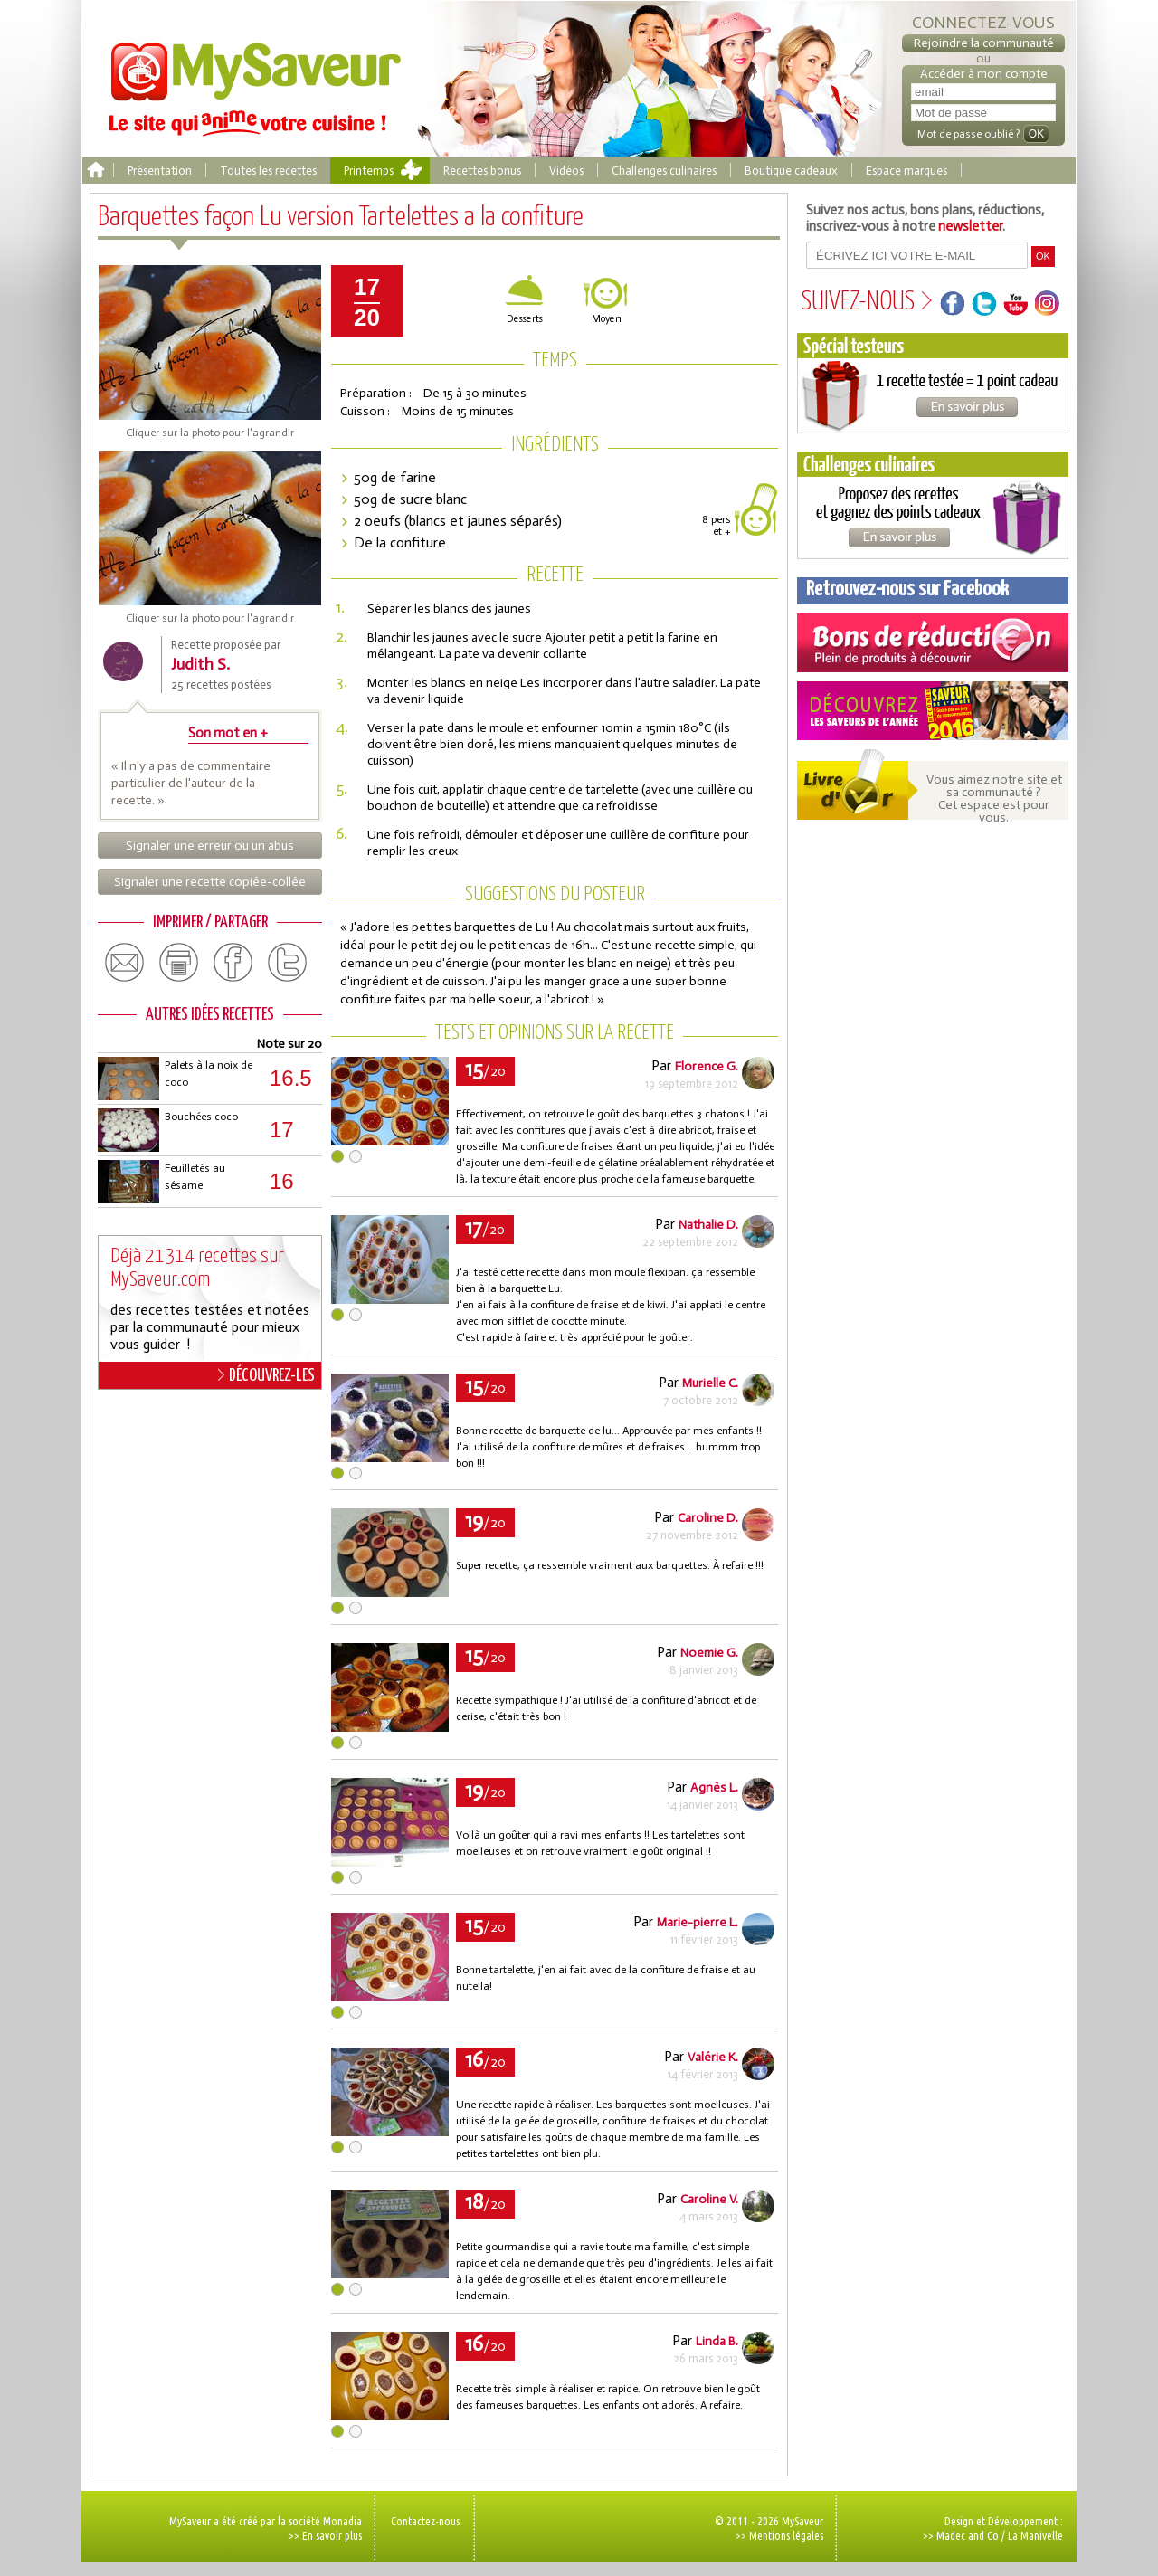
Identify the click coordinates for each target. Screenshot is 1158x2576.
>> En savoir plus (325, 2535)
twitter (288, 963)
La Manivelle (1035, 2535)
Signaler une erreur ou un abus (210, 845)
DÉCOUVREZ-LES (266, 1375)
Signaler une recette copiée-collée (210, 881)
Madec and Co (967, 2535)
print (179, 963)
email (125, 963)
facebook (233, 963)
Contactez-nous (425, 2520)
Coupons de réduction (932, 642)
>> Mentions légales (779, 2535)
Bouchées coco (201, 1116)
